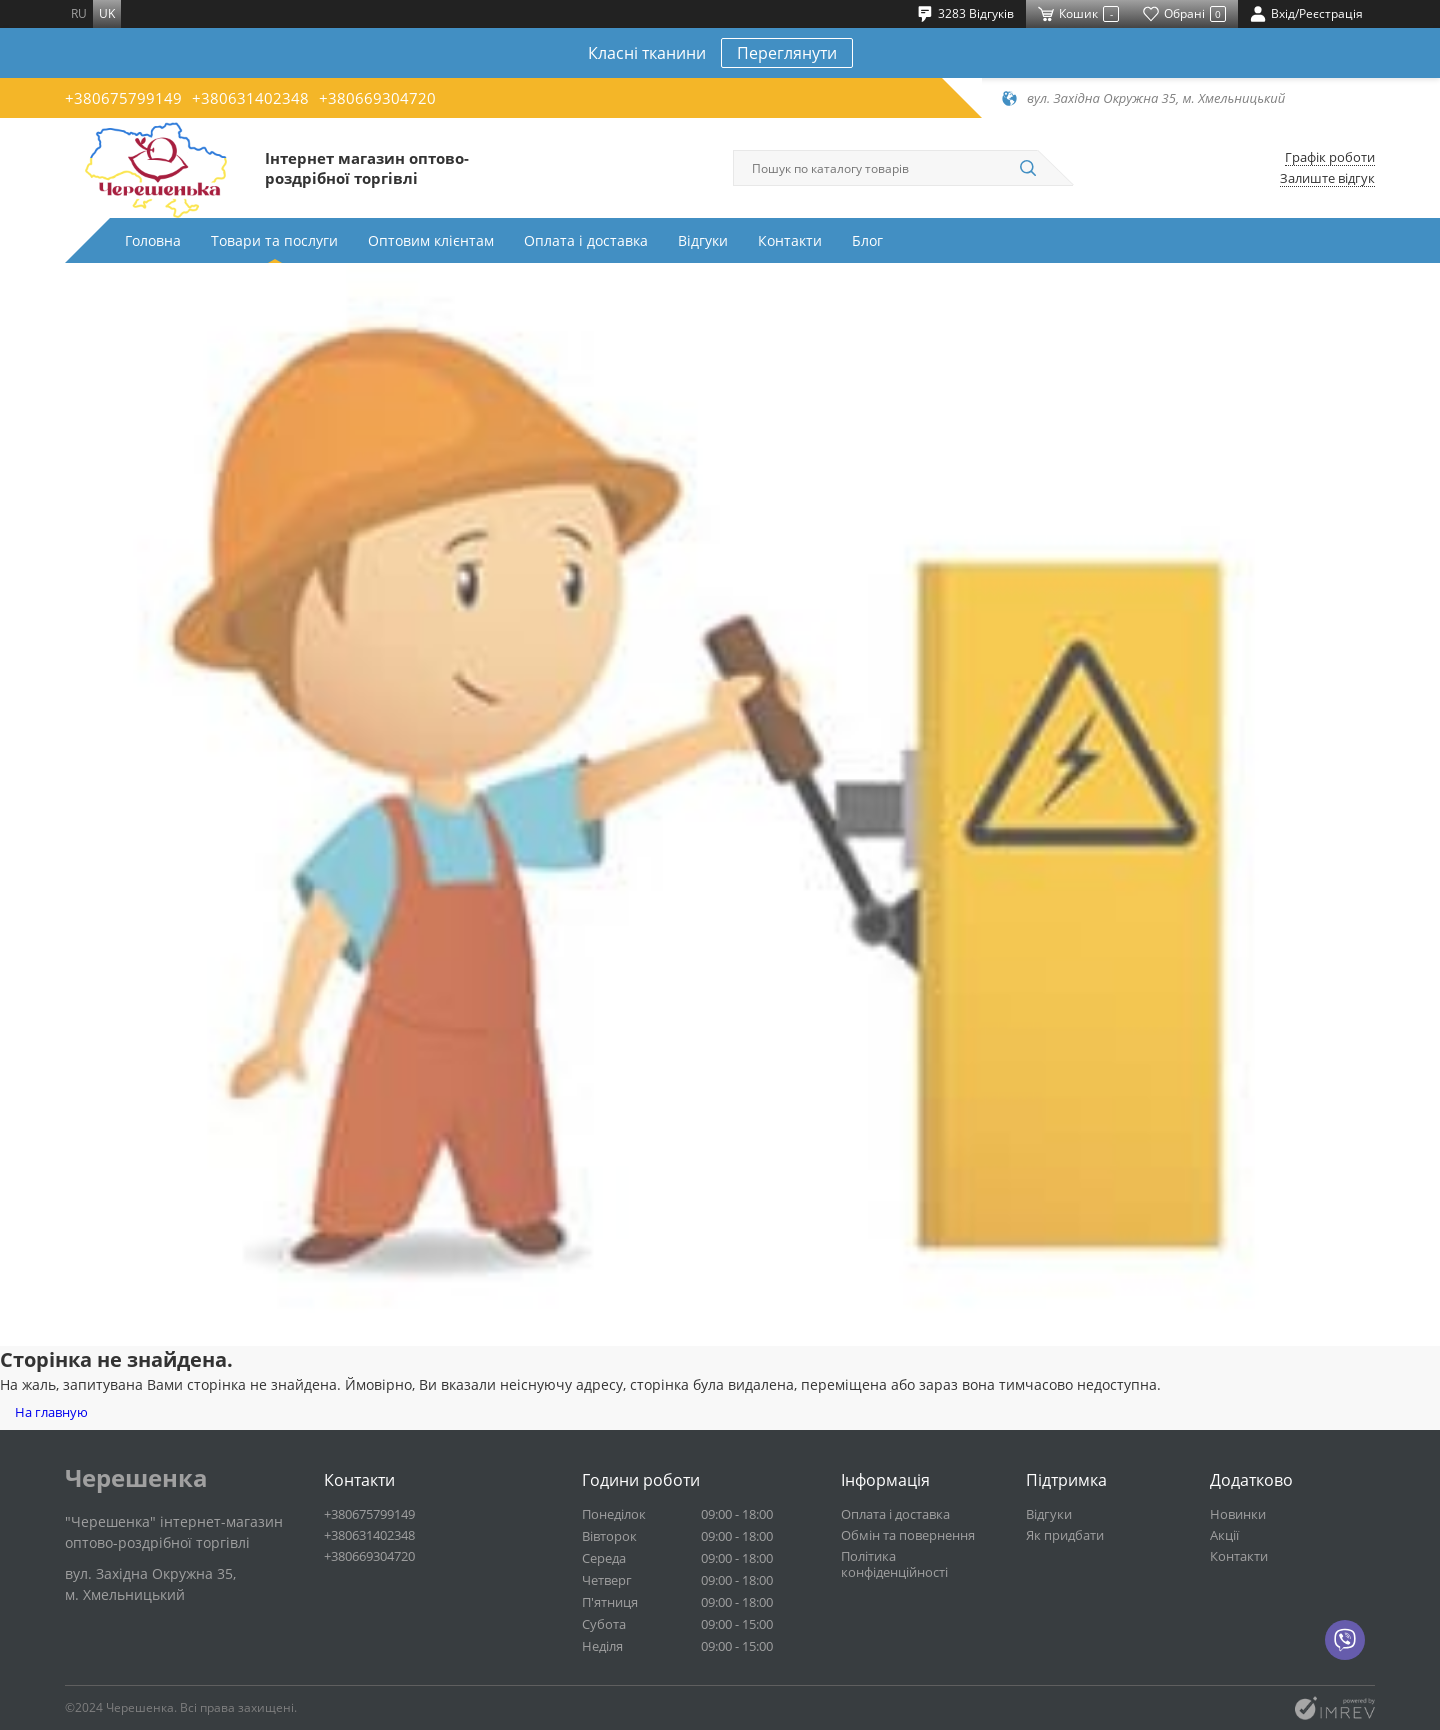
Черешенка (136, 1478)
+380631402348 (250, 98)
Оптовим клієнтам (431, 240)
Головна (153, 240)
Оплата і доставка (586, 240)
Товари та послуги (274, 240)
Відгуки (703, 240)
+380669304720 (377, 98)
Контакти (790, 240)
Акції (1224, 1535)
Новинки (1238, 1514)
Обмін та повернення (908, 1535)
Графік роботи (1330, 157)
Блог (867, 240)
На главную (51, 1412)
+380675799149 (123, 98)
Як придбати (1065, 1535)
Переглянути (787, 53)
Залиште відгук (1327, 178)
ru (79, 13)
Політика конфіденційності (894, 1564)
